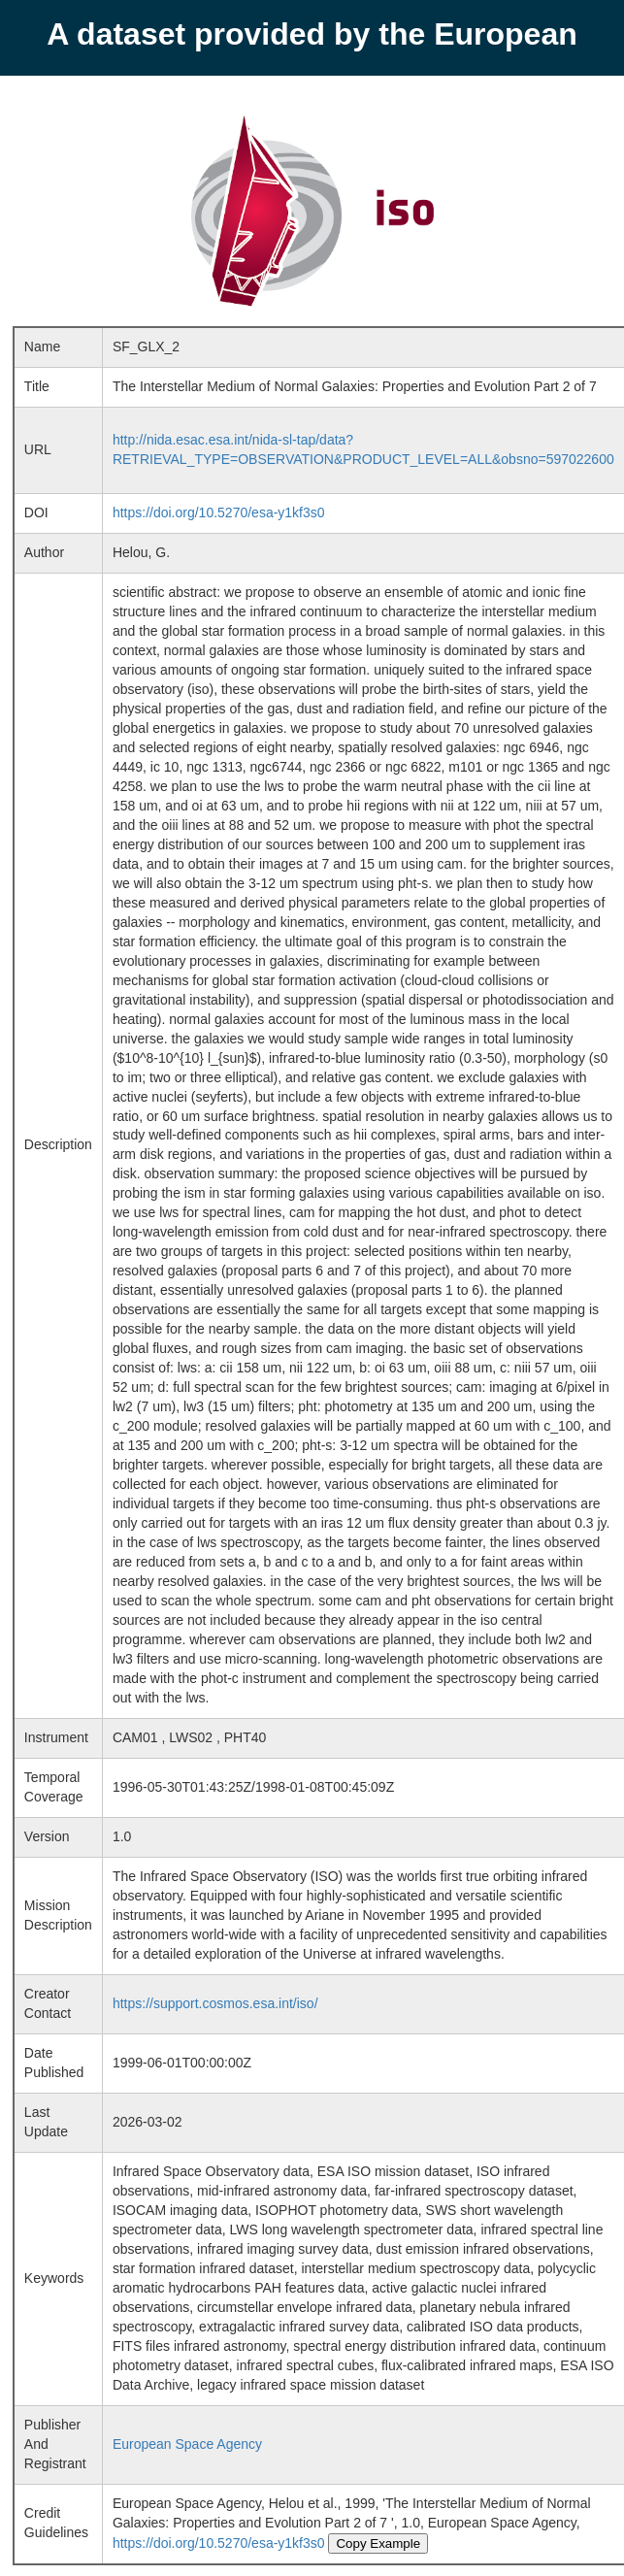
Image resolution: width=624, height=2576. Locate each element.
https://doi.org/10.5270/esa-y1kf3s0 (219, 512)
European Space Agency (187, 2444)
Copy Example (378, 2543)
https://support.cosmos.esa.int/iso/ (215, 2003)
